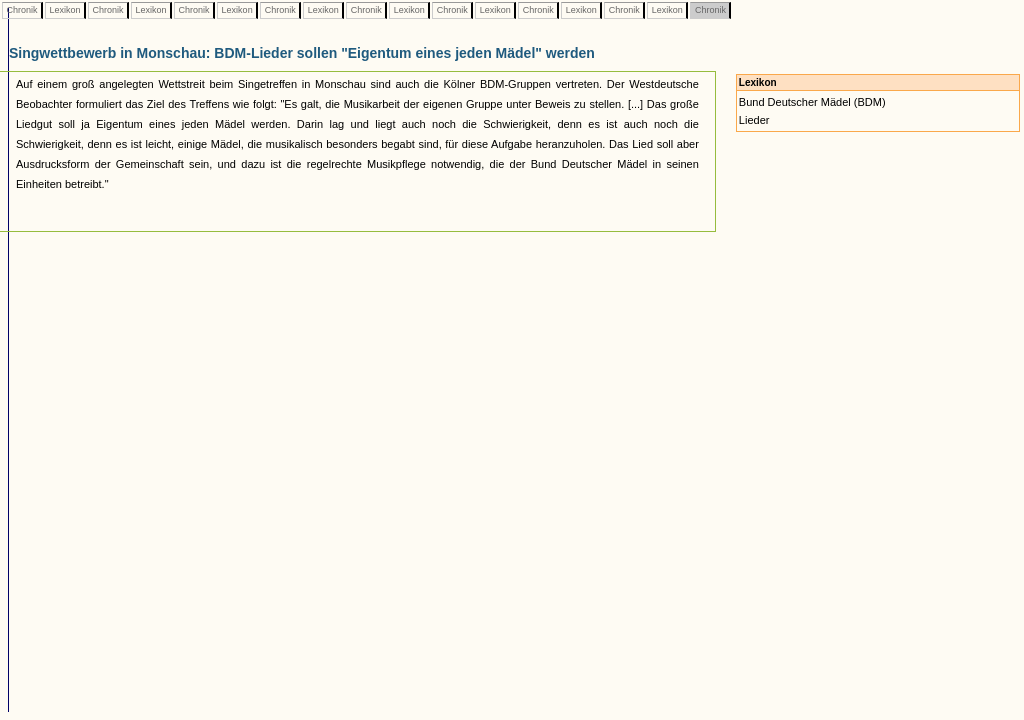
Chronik (22, 10)
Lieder (754, 120)
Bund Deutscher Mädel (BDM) (812, 102)
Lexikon (65, 10)
